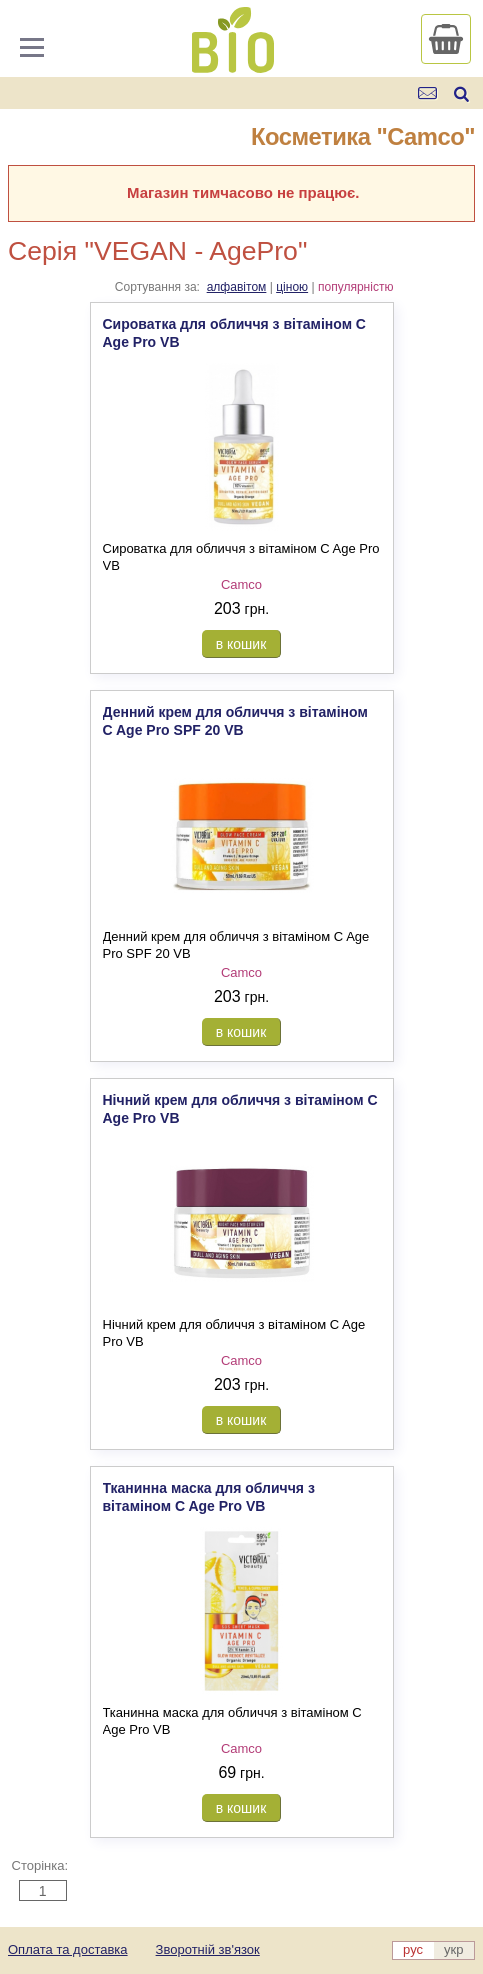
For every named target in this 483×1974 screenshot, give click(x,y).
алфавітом (237, 287)
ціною (292, 287)
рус (413, 1949)
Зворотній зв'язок (208, 1949)
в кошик (241, 644)
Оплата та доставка (68, 1949)
